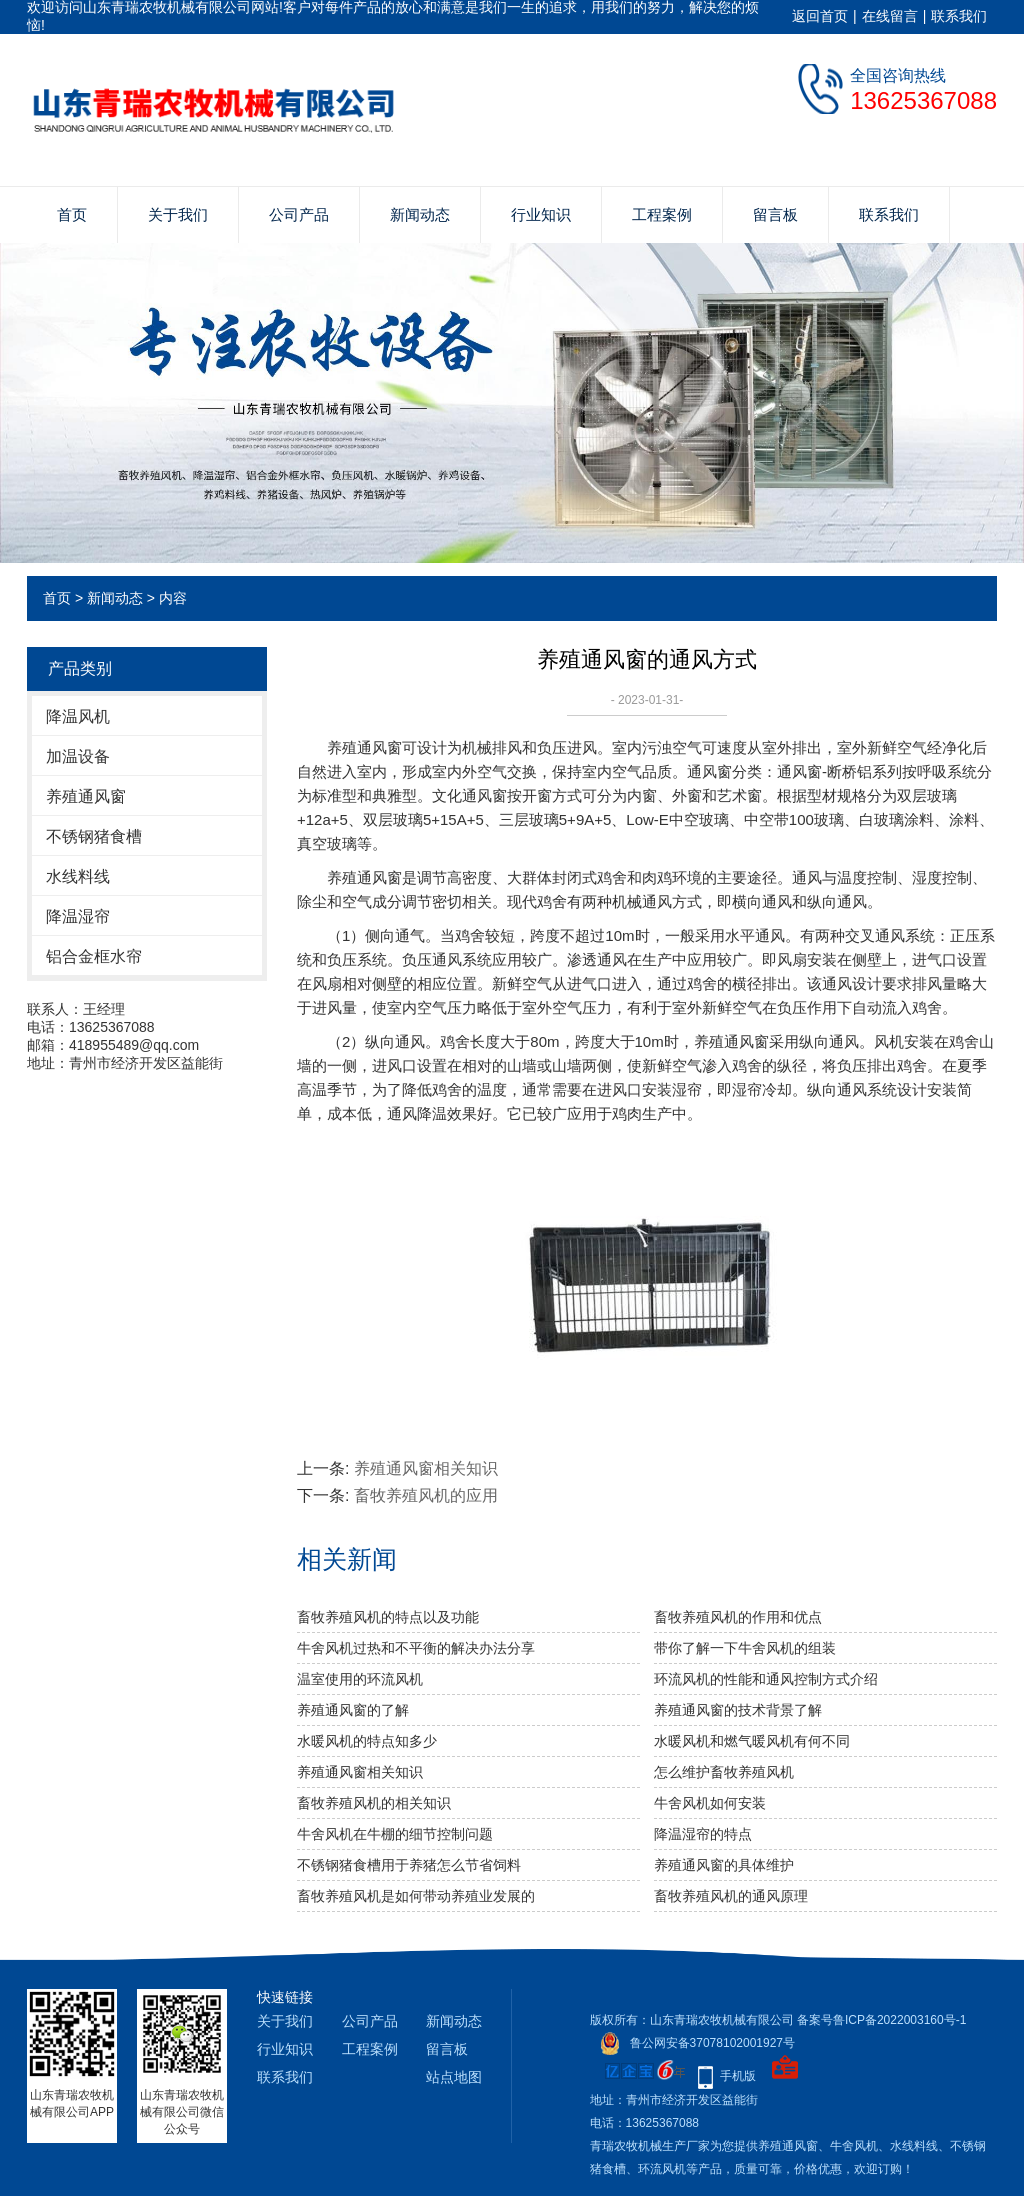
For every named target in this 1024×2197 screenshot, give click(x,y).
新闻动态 (420, 214)
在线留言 (890, 16)
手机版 (738, 2076)
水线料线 (78, 876)
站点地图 (454, 2077)
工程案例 (662, 214)
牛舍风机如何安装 (710, 1803)
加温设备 (78, 756)
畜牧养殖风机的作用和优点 (738, 1617)
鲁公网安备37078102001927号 (692, 2043)
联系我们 (959, 16)
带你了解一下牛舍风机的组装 (745, 1648)
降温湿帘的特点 (703, 1834)
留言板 (775, 214)
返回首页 (820, 16)
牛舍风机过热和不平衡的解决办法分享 (416, 1648)
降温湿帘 (78, 916)
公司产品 (299, 214)
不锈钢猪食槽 (94, 836)
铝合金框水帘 (94, 956)
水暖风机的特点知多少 (367, 1741)
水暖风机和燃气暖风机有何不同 (752, 1741)
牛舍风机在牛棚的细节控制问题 (395, 1834)
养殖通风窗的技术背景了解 (738, 1710)
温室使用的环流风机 (360, 1679)
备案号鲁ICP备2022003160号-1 (881, 2020)
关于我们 (178, 214)
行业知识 (541, 214)
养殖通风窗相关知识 (426, 1468)
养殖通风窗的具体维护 (724, 1865)
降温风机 (78, 716)
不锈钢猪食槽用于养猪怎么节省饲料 (409, 1865)
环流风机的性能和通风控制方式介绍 (766, 1679)
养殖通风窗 (86, 796)
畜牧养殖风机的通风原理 (731, 1896)
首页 (72, 214)
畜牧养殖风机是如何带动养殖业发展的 (416, 1896)
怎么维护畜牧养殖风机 (724, 1772)
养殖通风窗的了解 (353, 1710)
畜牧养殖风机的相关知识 (374, 1803)
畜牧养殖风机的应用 (426, 1495)
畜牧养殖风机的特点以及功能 (388, 1617)
